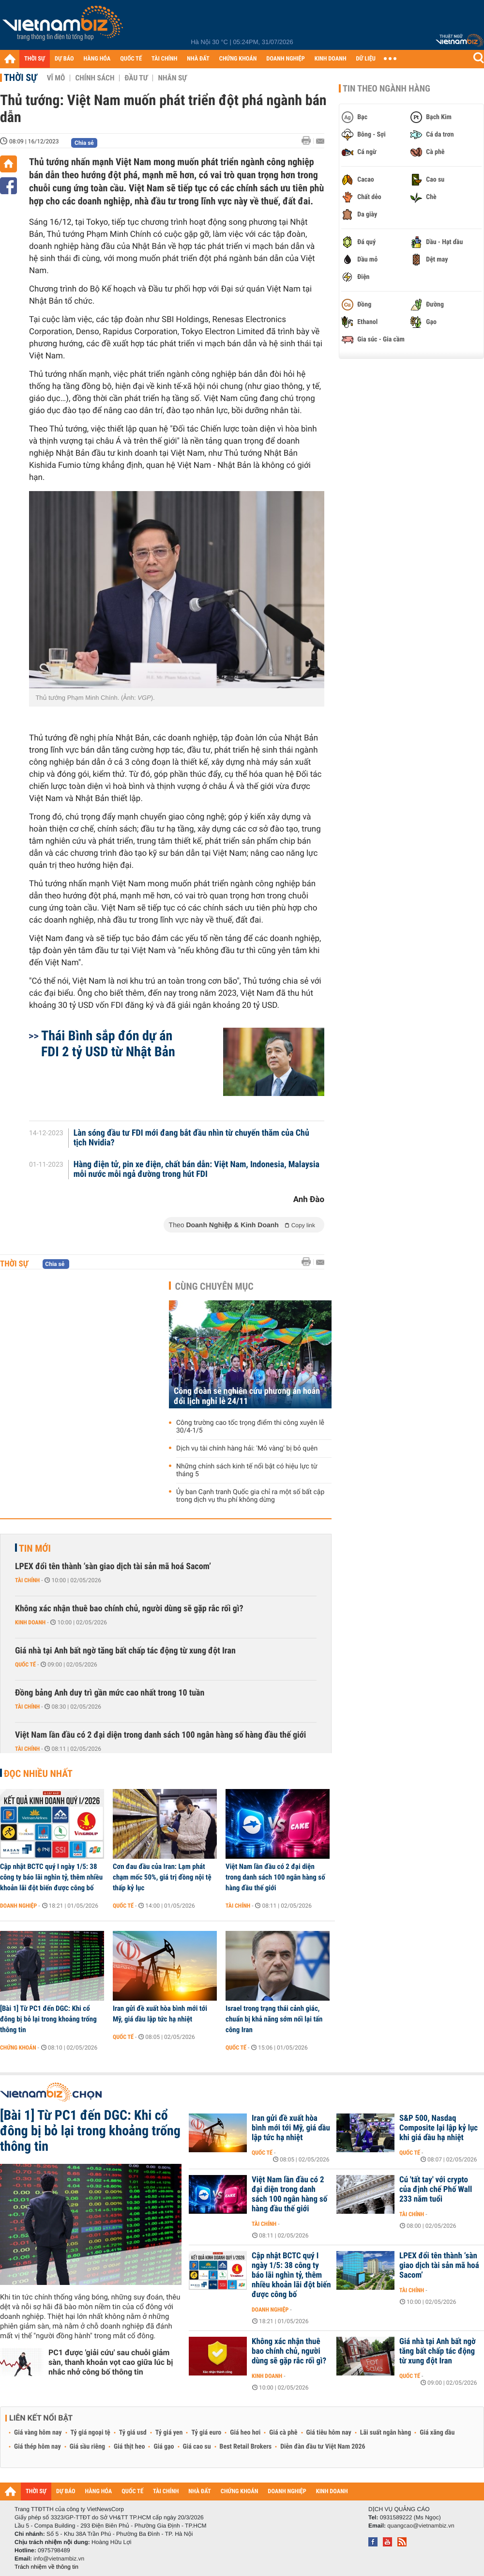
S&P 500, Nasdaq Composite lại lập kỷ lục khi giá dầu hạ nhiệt (438, 2128)
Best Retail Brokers (246, 2446)
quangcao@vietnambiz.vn (420, 2525)
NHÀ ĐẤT (198, 58)
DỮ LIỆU (366, 58)
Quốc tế (25, 1664)
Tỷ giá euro (206, 2432)
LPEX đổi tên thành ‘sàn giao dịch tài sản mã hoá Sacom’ (113, 1566)
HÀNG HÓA (97, 58)
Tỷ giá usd (133, 2432)
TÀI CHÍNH (164, 58)
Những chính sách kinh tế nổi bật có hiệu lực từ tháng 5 (247, 1470)
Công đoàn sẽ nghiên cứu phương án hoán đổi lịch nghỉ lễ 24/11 (247, 1396)
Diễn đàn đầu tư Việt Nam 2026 (322, 2446)
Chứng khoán (18, 2047)
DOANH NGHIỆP (285, 58)
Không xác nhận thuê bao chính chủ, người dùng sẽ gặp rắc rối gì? (129, 1609)
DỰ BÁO (64, 58)
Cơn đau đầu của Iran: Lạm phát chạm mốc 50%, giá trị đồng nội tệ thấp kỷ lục (162, 1877)
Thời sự (20, 77)
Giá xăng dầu (437, 2432)
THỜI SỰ (34, 58)
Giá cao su (197, 2446)
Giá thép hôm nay (37, 2446)
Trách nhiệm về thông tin (46, 2566)
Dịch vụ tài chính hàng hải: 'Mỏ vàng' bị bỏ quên (247, 1448)
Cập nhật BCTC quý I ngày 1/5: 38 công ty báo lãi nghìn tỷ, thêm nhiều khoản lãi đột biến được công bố (51, 1877)
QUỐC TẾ (131, 58)
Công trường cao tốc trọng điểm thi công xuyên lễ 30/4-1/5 (250, 1427)
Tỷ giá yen (169, 2432)
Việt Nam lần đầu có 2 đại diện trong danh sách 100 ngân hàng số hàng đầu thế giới (160, 1735)
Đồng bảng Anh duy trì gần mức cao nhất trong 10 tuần (109, 1693)
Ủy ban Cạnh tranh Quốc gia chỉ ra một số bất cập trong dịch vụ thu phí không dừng (250, 1496)
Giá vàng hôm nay (38, 2432)
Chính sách (94, 78)
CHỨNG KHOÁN (238, 58)
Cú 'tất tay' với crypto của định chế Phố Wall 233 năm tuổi (435, 2189)
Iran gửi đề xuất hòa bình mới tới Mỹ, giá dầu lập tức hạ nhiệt (160, 2013)
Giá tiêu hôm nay (328, 2432)
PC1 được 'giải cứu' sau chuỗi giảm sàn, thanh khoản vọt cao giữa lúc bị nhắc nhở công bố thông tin (110, 2362)
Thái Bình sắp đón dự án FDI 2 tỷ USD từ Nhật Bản (108, 1044)
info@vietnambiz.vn (58, 2558)
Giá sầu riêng (87, 2446)
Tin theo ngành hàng (386, 88)
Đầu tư (136, 78)
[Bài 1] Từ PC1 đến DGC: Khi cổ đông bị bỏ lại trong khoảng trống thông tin (48, 2019)
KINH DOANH (331, 58)
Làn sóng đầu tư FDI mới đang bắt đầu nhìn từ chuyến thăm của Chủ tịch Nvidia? (191, 1138)
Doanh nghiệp (18, 1905)
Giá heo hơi (245, 2432)
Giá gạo (163, 2446)
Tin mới (35, 1548)
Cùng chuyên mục (214, 1286)
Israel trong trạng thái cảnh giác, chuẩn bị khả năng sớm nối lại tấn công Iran (274, 2019)
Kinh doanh (30, 1622)
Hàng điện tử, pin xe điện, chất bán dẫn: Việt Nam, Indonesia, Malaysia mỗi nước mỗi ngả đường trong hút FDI (196, 1169)
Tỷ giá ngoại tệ (90, 2432)
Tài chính (27, 1580)
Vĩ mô (56, 78)
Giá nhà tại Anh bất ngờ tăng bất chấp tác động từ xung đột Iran (125, 1651)
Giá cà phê (283, 2432)
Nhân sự (172, 78)
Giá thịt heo (129, 2446)
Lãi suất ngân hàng (385, 2432)
